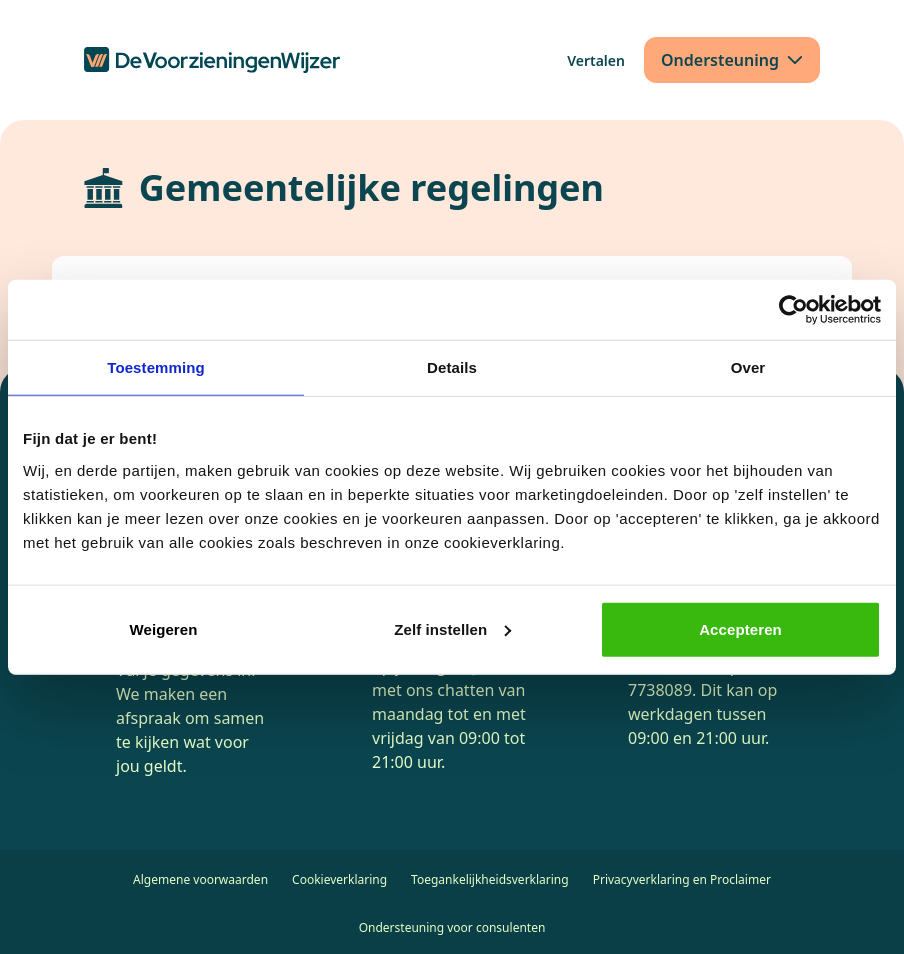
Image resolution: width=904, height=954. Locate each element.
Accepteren (740, 628)
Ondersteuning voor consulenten (452, 927)
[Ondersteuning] (732, 60)
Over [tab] (748, 367)
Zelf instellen (452, 628)
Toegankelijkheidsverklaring (490, 879)
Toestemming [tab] (156, 367)
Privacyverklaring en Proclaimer (682, 879)
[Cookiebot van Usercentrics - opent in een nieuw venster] (793, 310)
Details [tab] (452, 367)
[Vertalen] (596, 60)
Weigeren (163, 628)
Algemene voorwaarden (200, 879)
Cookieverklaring (339, 879)
